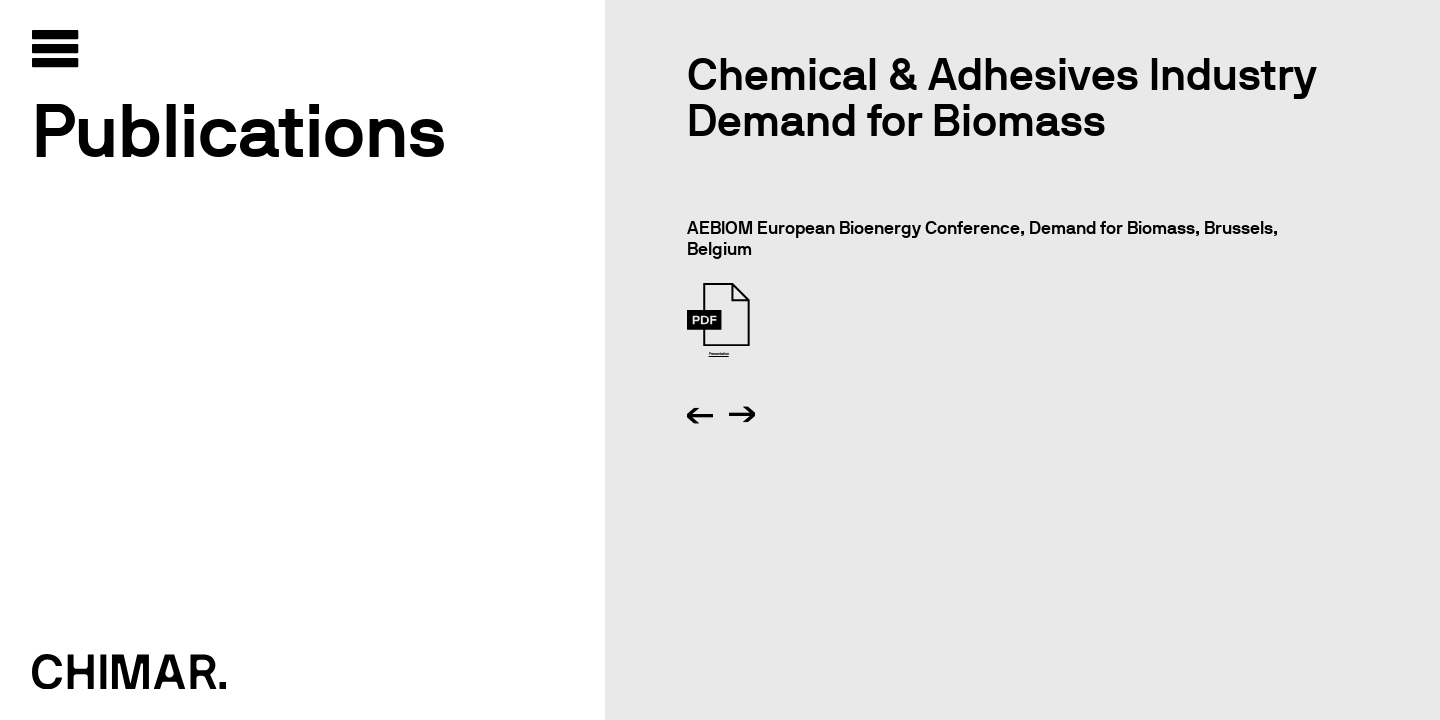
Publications (239, 130)
